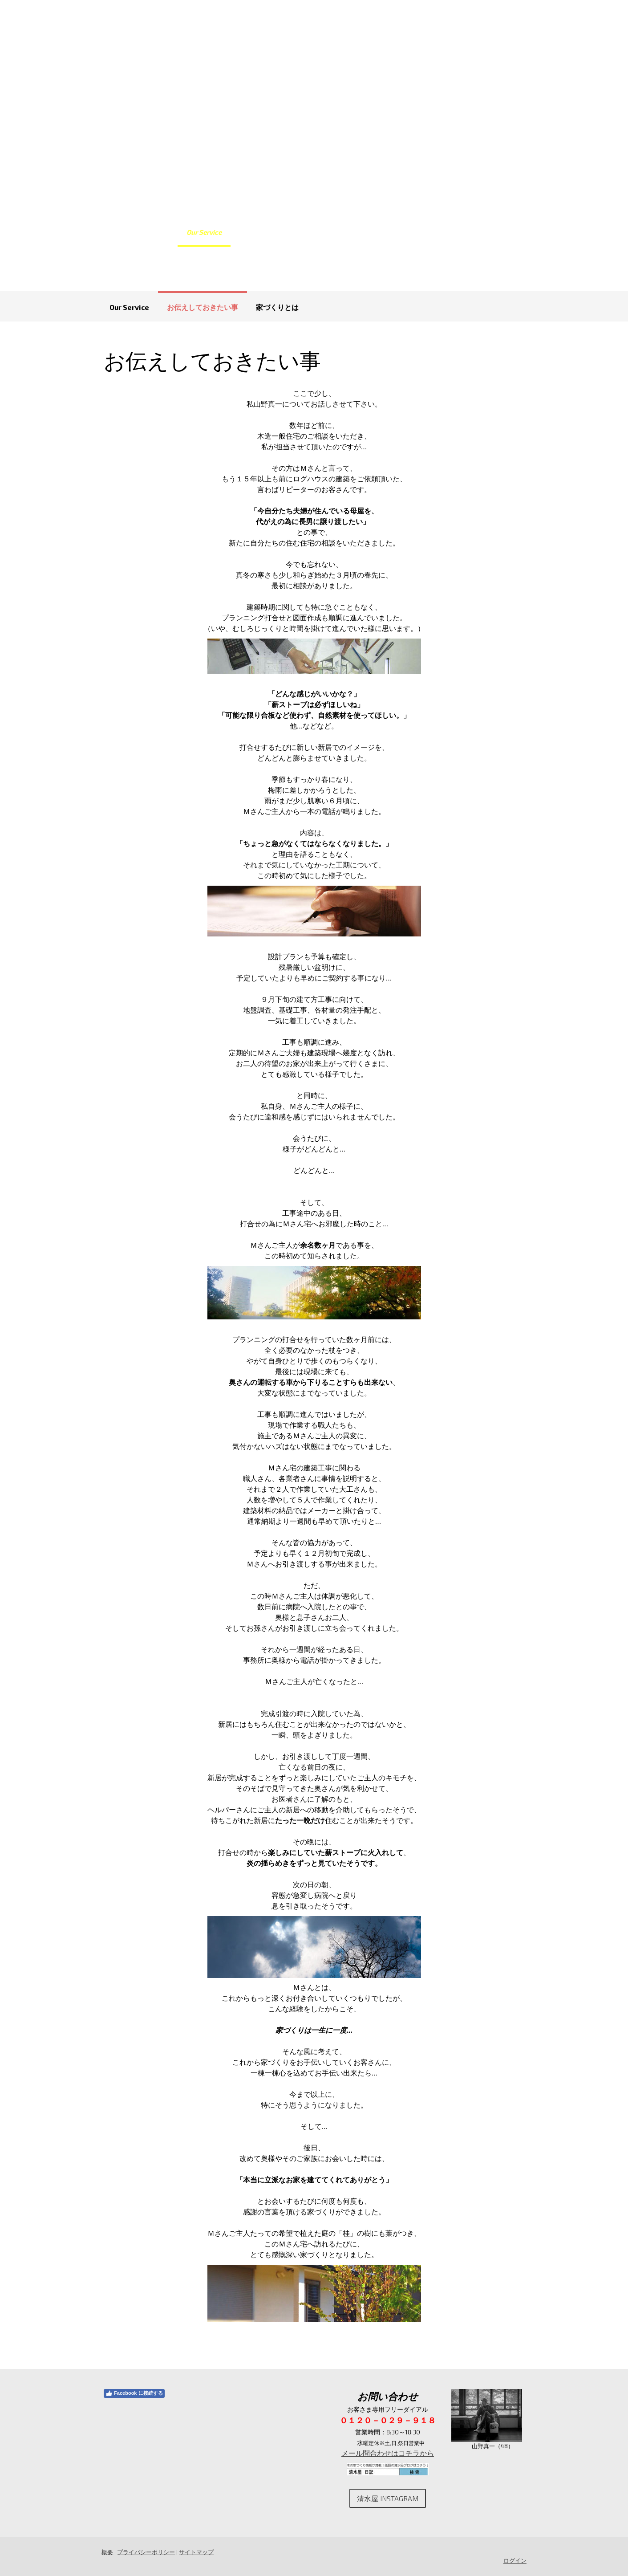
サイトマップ (195, 2552)
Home (160, 232)
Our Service (204, 232)
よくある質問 (304, 232)
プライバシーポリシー (145, 2552)
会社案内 (413, 232)
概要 (106, 2552)
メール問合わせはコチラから (388, 2453)
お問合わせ (461, 232)
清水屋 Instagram (388, 2498)
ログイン (516, 2560)
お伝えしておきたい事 (202, 307)
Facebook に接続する (133, 2393)
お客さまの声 (362, 232)
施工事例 (252, 232)
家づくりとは (277, 307)
